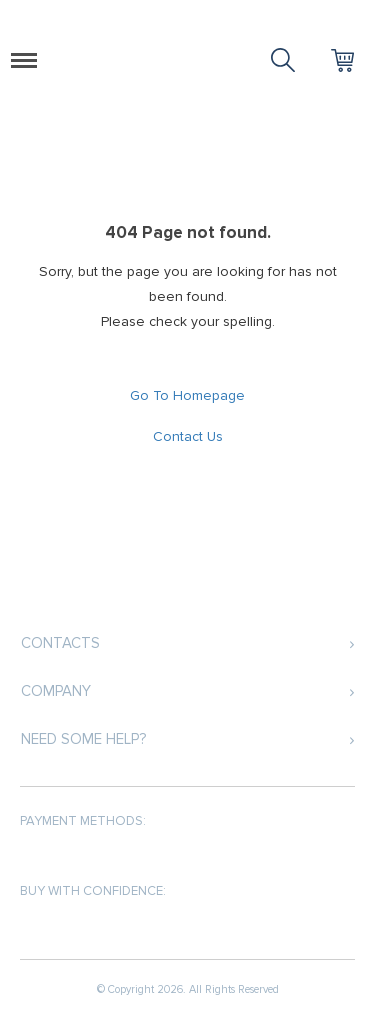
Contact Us (188, 436)
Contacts (60, 643)
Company (56, 691)
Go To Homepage (187, 395)
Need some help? (83, 739)
